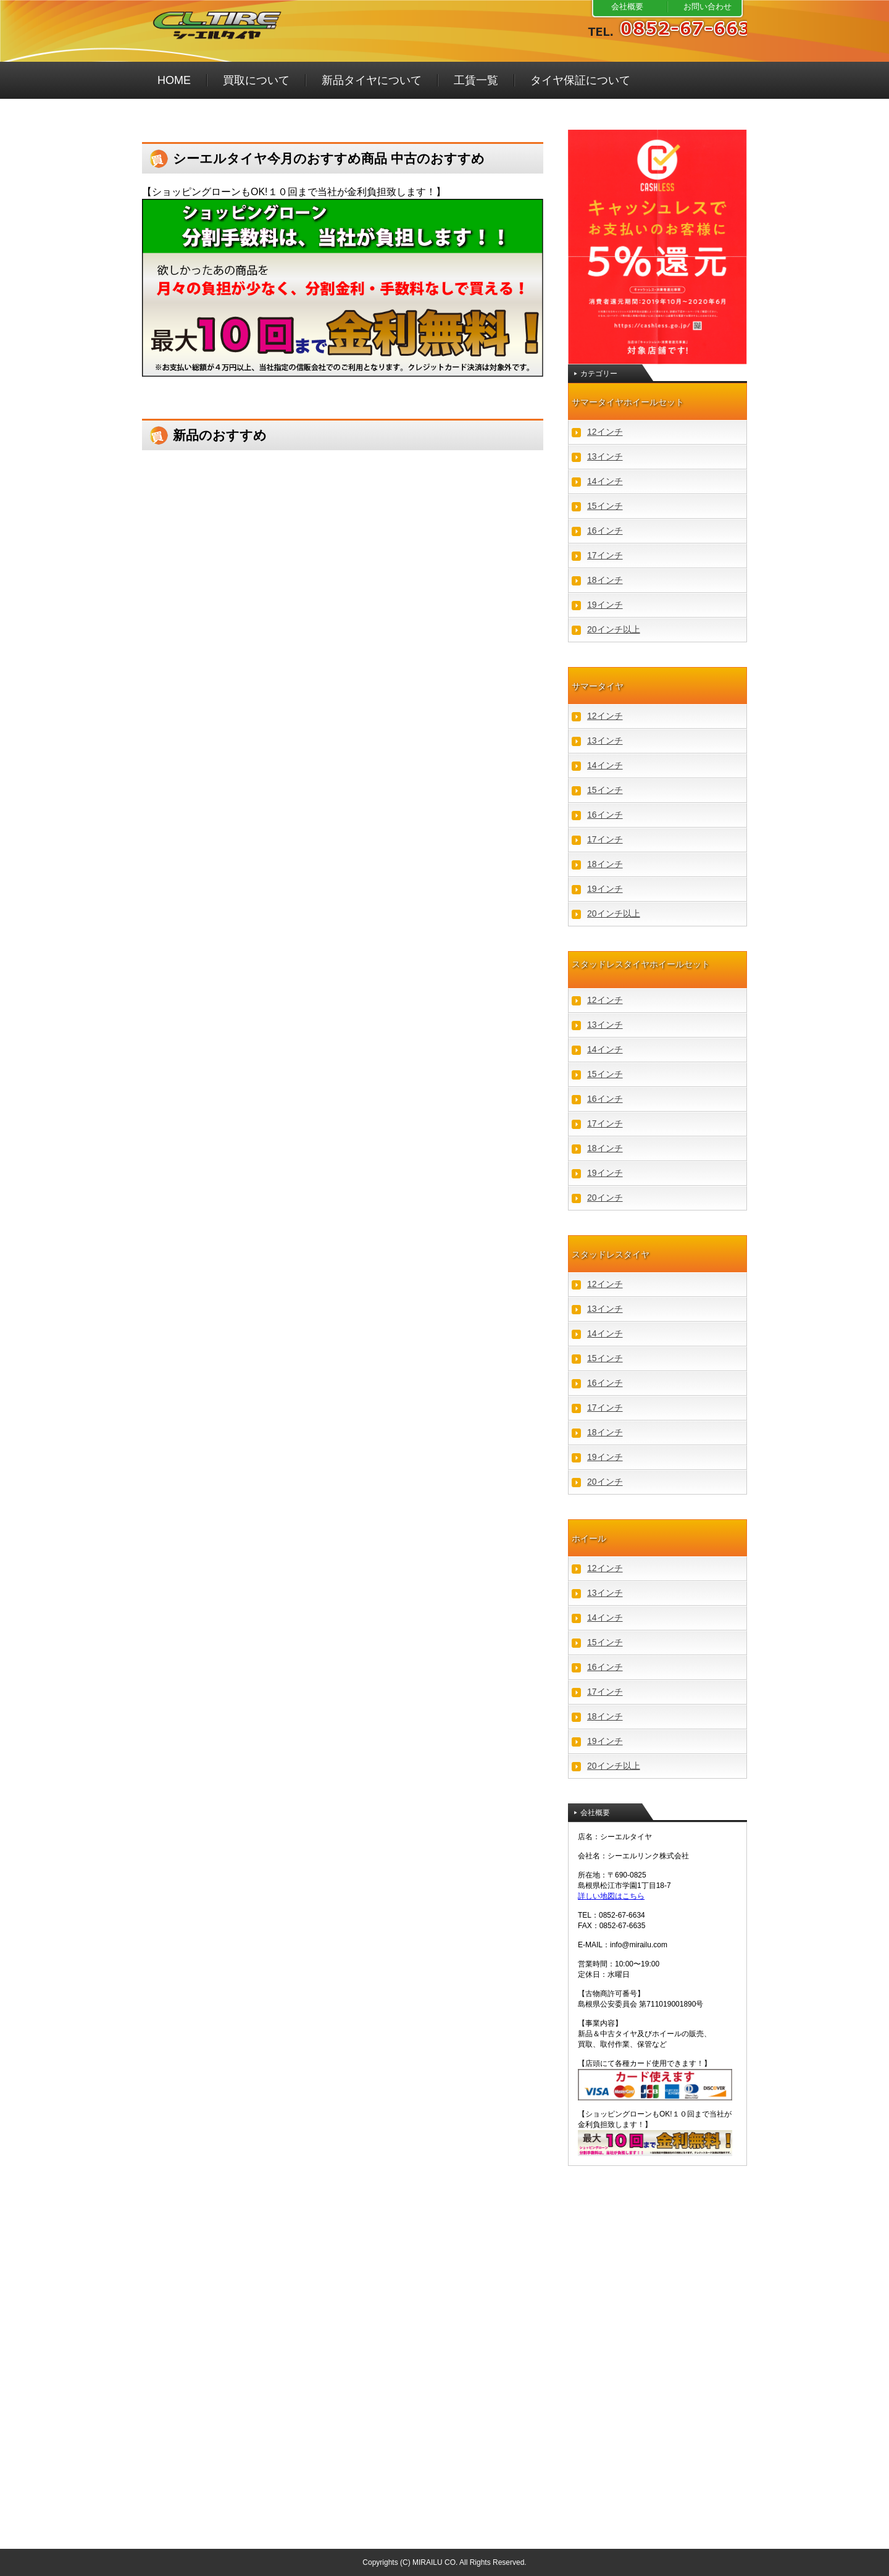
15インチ (605, 506)
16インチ (605, 530)
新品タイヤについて (372, 80)
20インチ (605, 1197)
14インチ (605, 481)
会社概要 (627, 6)
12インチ (605, 432)
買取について (256, 80)
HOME (174, 80)
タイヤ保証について (580, 80)
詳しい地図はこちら (611, 1896)
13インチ (605, 456)
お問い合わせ (707, 6)
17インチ (605, 555)
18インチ (605, 580)
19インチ (605, 605)
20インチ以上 (613, 629)
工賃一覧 (476, 80)
